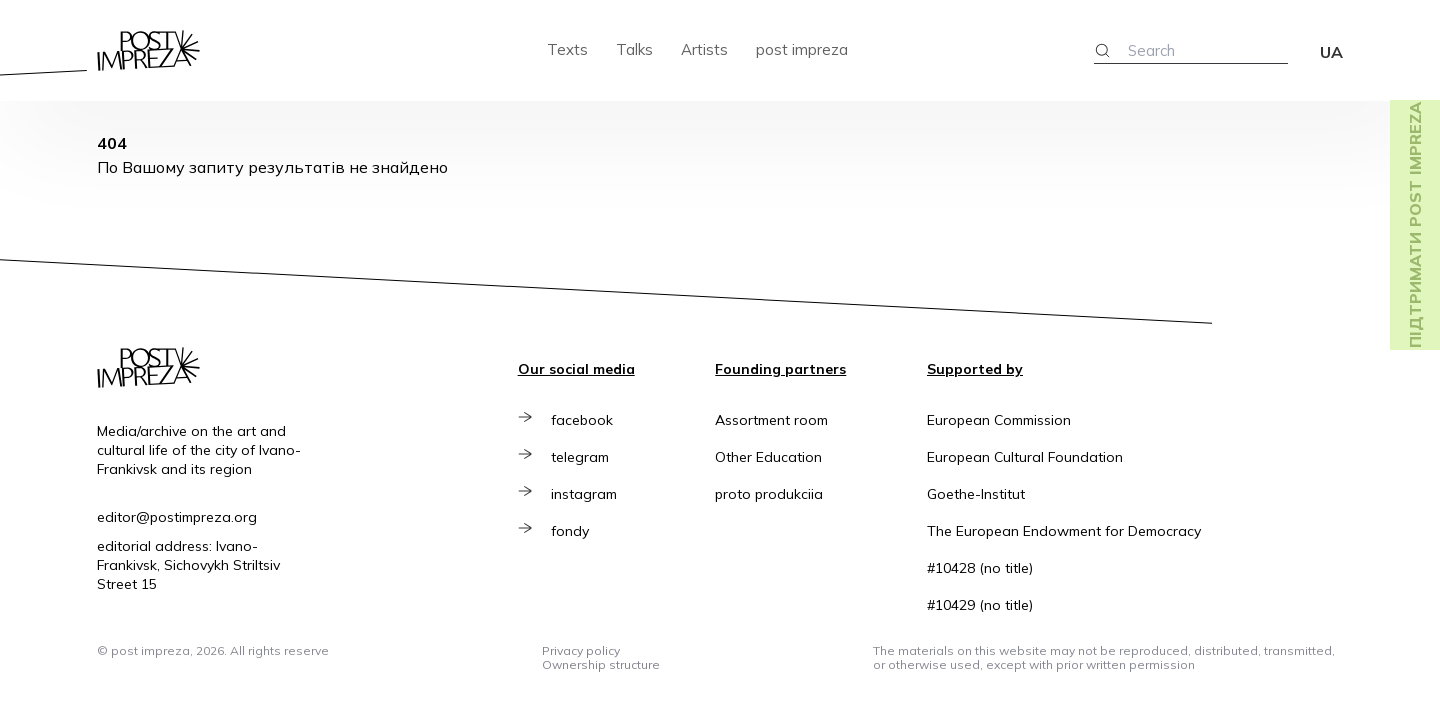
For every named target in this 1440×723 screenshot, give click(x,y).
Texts (567, 49)
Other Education (768, 457)
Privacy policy (581, 650)
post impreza (802, 49)
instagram (585, 494)
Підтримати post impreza (1415, 225)
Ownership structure (601, 664)
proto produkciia (769, 494)
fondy (571, 531)
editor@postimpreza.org (177, 517)
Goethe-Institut (976, 494)
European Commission (999, 420)
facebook (583, 420)
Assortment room (771, 420)
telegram (581, 457)
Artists (704, 49)
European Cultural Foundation (1025, 457)
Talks (634, 49)
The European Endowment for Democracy (1064, 531)
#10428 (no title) (980, 568)
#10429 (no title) (980, 605)
